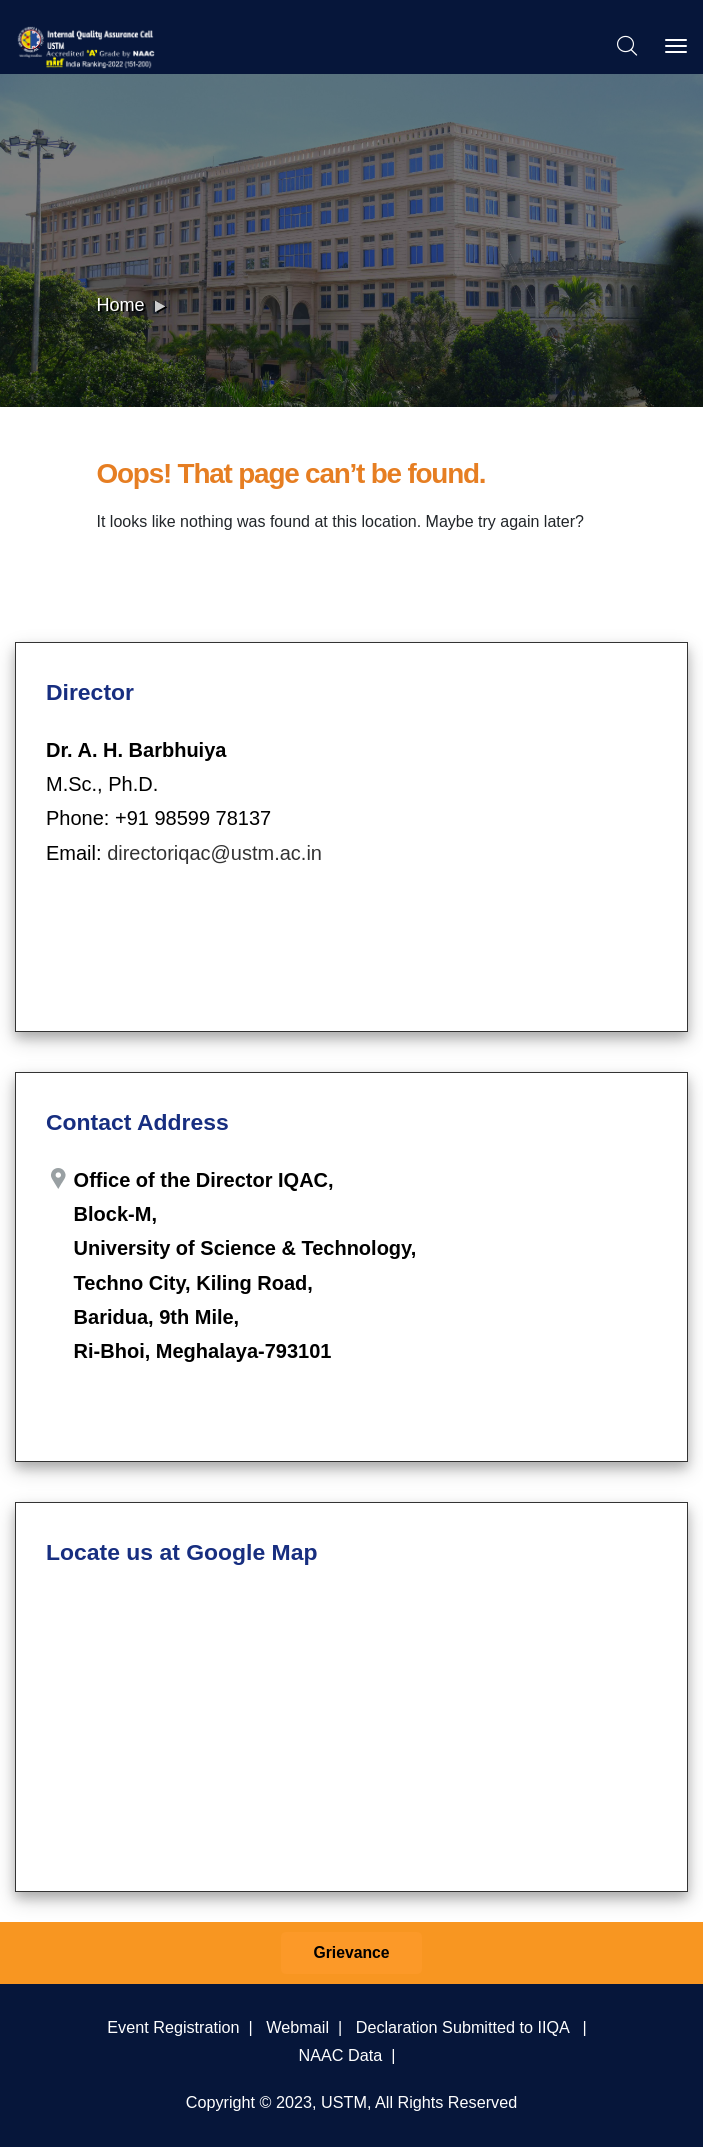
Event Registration (173, 2027)
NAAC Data (341, 2055)
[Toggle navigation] (676, 46)
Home (121, 305)
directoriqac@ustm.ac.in (214, 853)
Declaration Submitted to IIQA (462, 2027)
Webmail (297, 2027)
